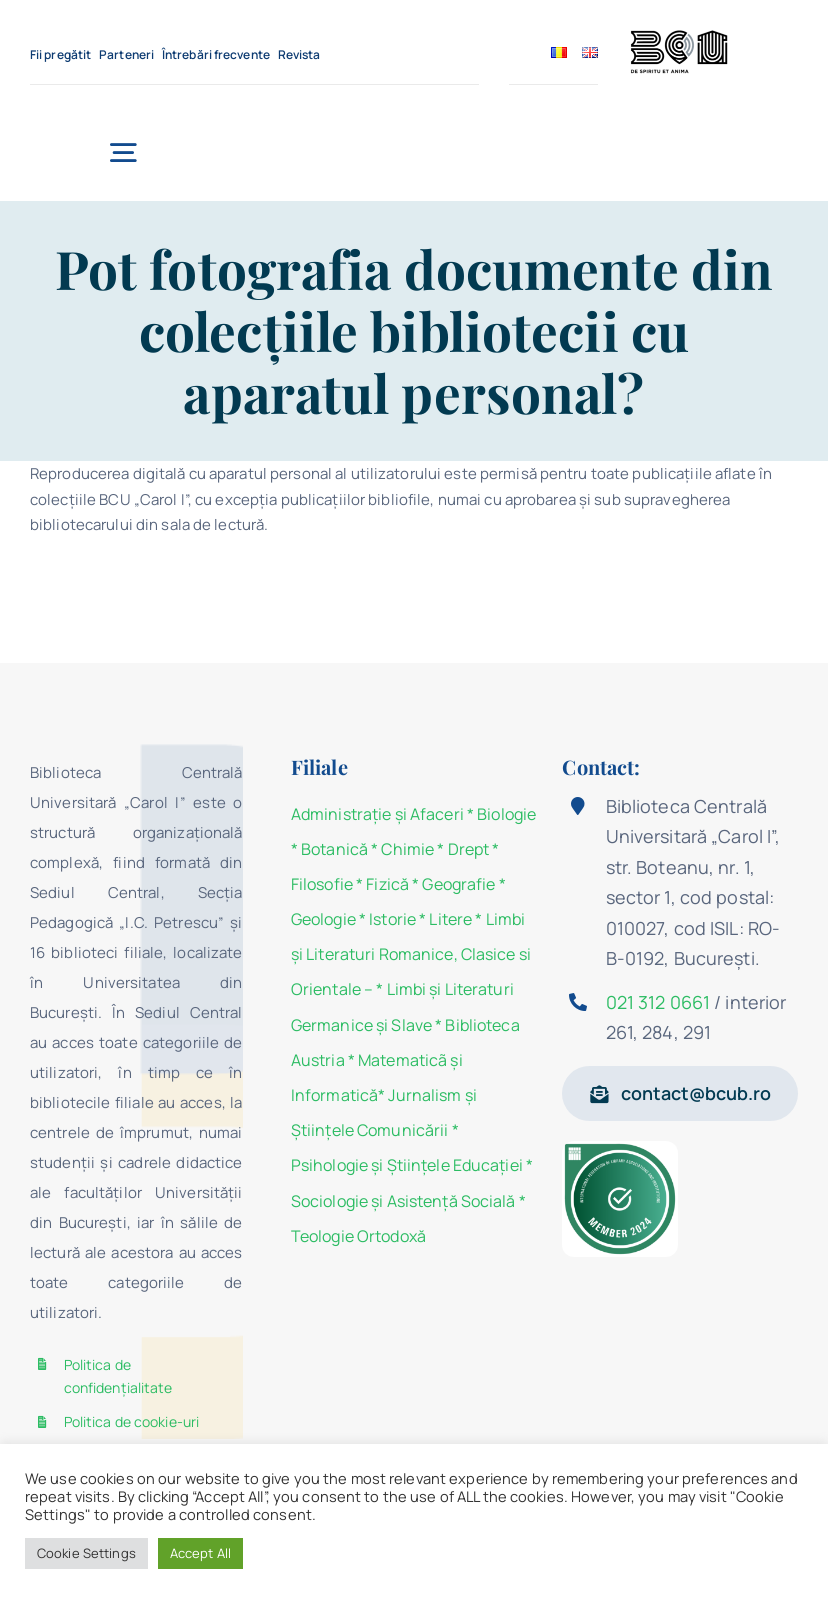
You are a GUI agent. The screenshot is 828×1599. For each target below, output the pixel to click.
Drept (469, 849)
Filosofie (322, 884)
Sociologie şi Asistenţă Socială (403, 1201)
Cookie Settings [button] (86, 1553)
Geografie (458, 884)
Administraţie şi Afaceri (377, 814)
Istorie (392, 919)
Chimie (407, 849)
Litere (450, 919)
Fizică (387, 884)
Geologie (323, 919)
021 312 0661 (658, 1002)
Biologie (506, 814)
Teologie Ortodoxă (358, 1236)
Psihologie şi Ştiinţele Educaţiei (407, 1165)
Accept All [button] (200, 1553)
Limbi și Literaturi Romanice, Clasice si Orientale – (411, 954)
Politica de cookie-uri (132, 1421)
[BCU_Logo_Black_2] (679, 35)
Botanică (334, 849)
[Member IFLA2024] (619, 1148)
